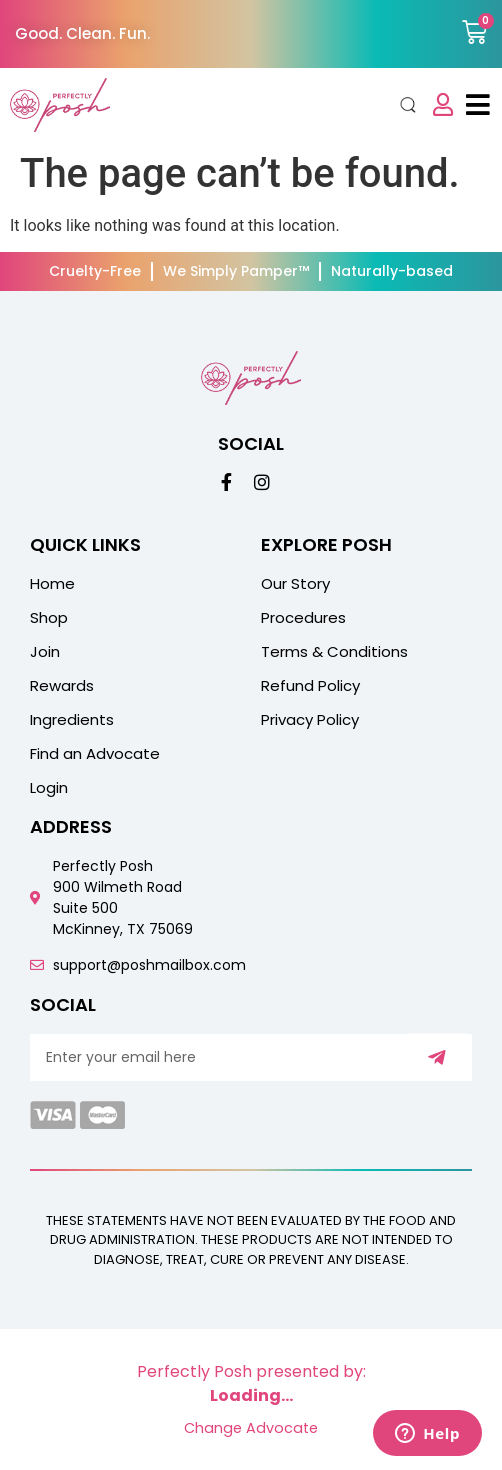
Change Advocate (251, 1428)
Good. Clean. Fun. (82, 33)
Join (45, 652)
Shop (49, 618)
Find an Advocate (95, 754)
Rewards (62, 686)
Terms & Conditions (334, 652)
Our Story (295, 584)
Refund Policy (310, 686)
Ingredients (72, 720)
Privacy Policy (310, 720)
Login (49, 788)
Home (52, 584)
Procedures (303, 618)
